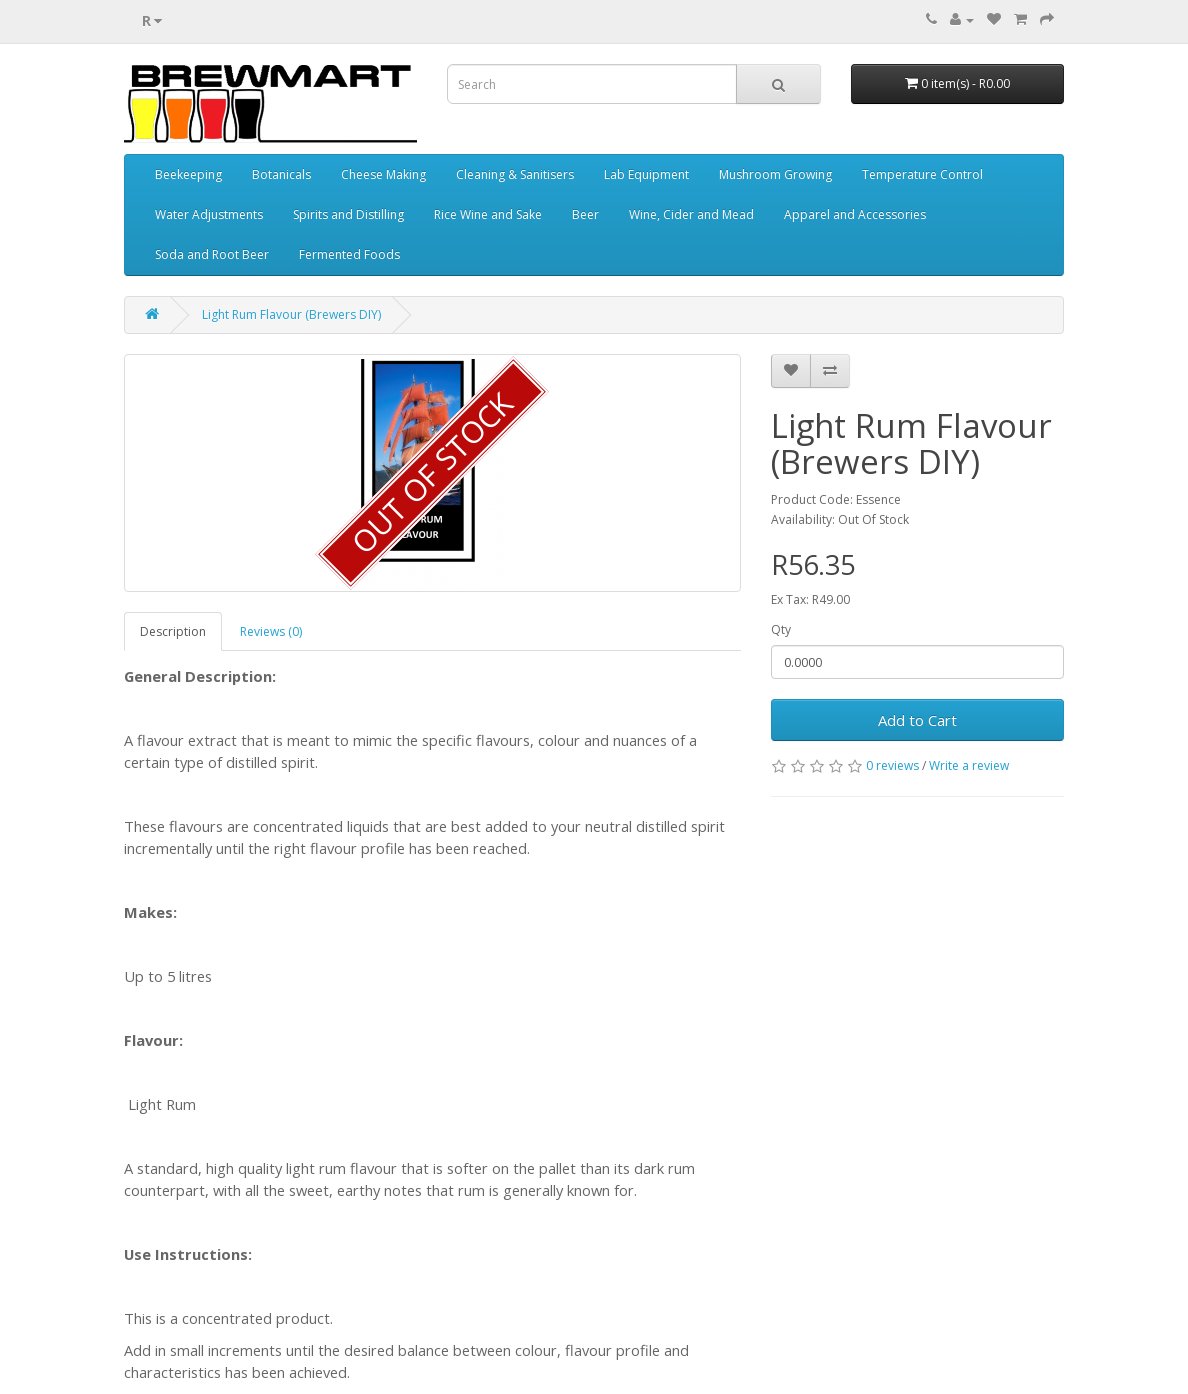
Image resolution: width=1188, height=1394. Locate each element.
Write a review (969, 765)
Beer (585, 214)
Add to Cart (917, 720)
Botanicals (281, 174)
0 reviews (892, 765)
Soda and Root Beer (212, 254)
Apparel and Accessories (855, 214)
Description (173, 631)
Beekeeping (188, 174)
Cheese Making (383, 174)
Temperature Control (922, 174)
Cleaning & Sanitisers (515, 174)
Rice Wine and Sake (488, 214)
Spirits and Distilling (348, 214)
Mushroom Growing (775, 174)
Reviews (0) (271, 631)
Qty (781, 629)
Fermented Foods (349, 254)
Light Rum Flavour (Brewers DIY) (291, 314)
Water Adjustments (209, 214)
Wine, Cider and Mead (691, 214)
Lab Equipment (646, 174)
